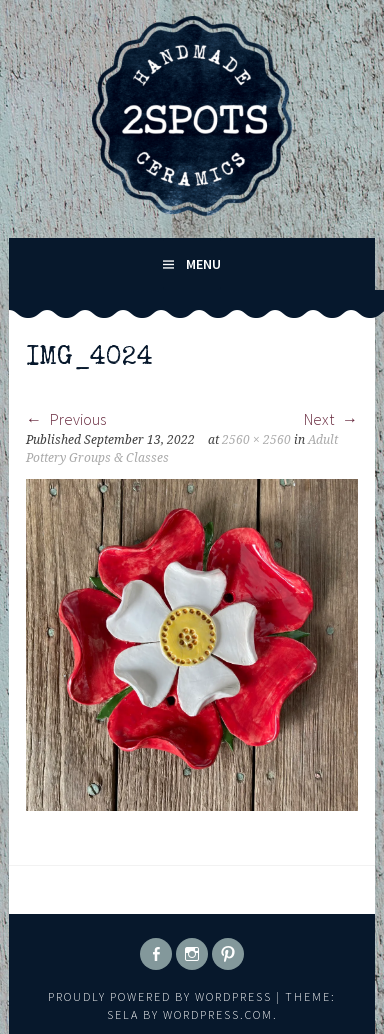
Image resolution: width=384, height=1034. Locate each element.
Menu (203, 264)
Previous (66, 419)
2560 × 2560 (256, 440)
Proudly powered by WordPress (160, 996)
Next (331, 419)
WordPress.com (218, 1014)
